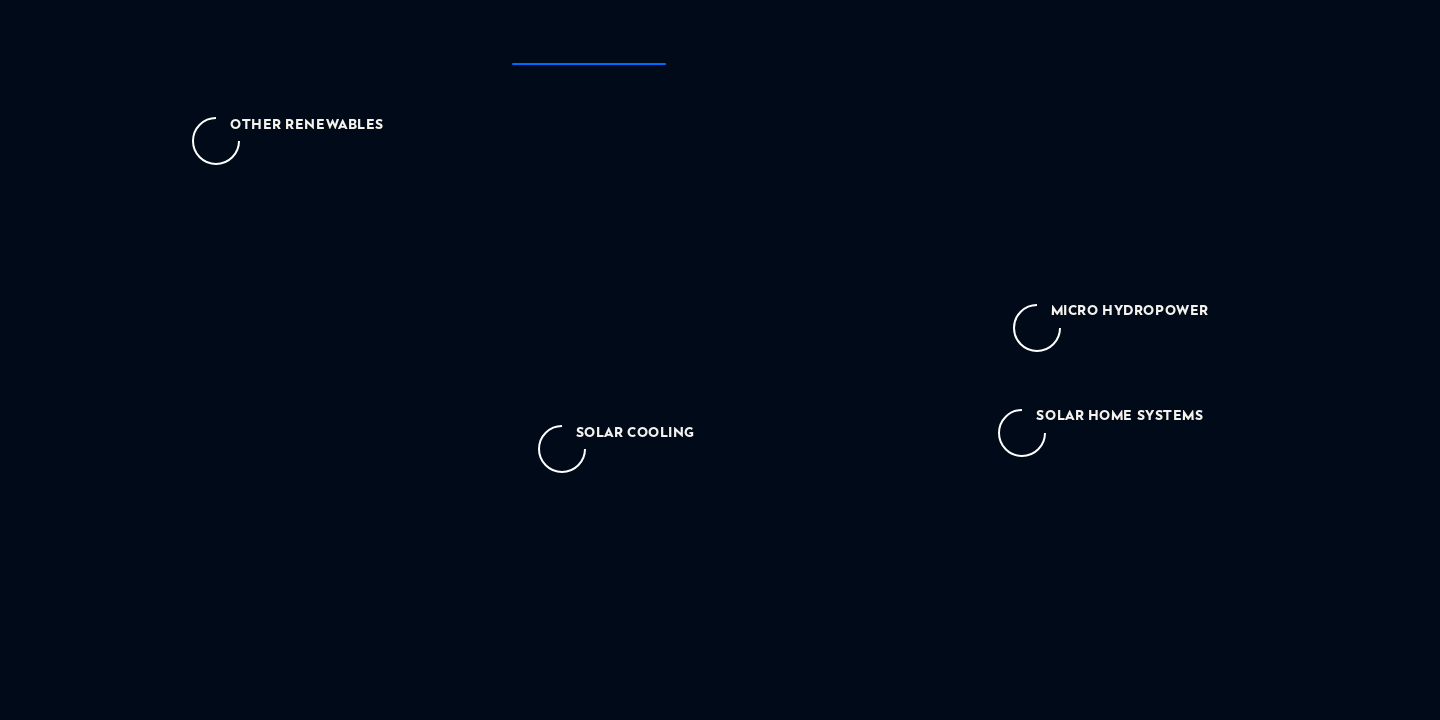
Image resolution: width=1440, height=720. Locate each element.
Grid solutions (786, 41)
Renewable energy (589, 41)
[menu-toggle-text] (1344, 45)
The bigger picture (982, 41)
